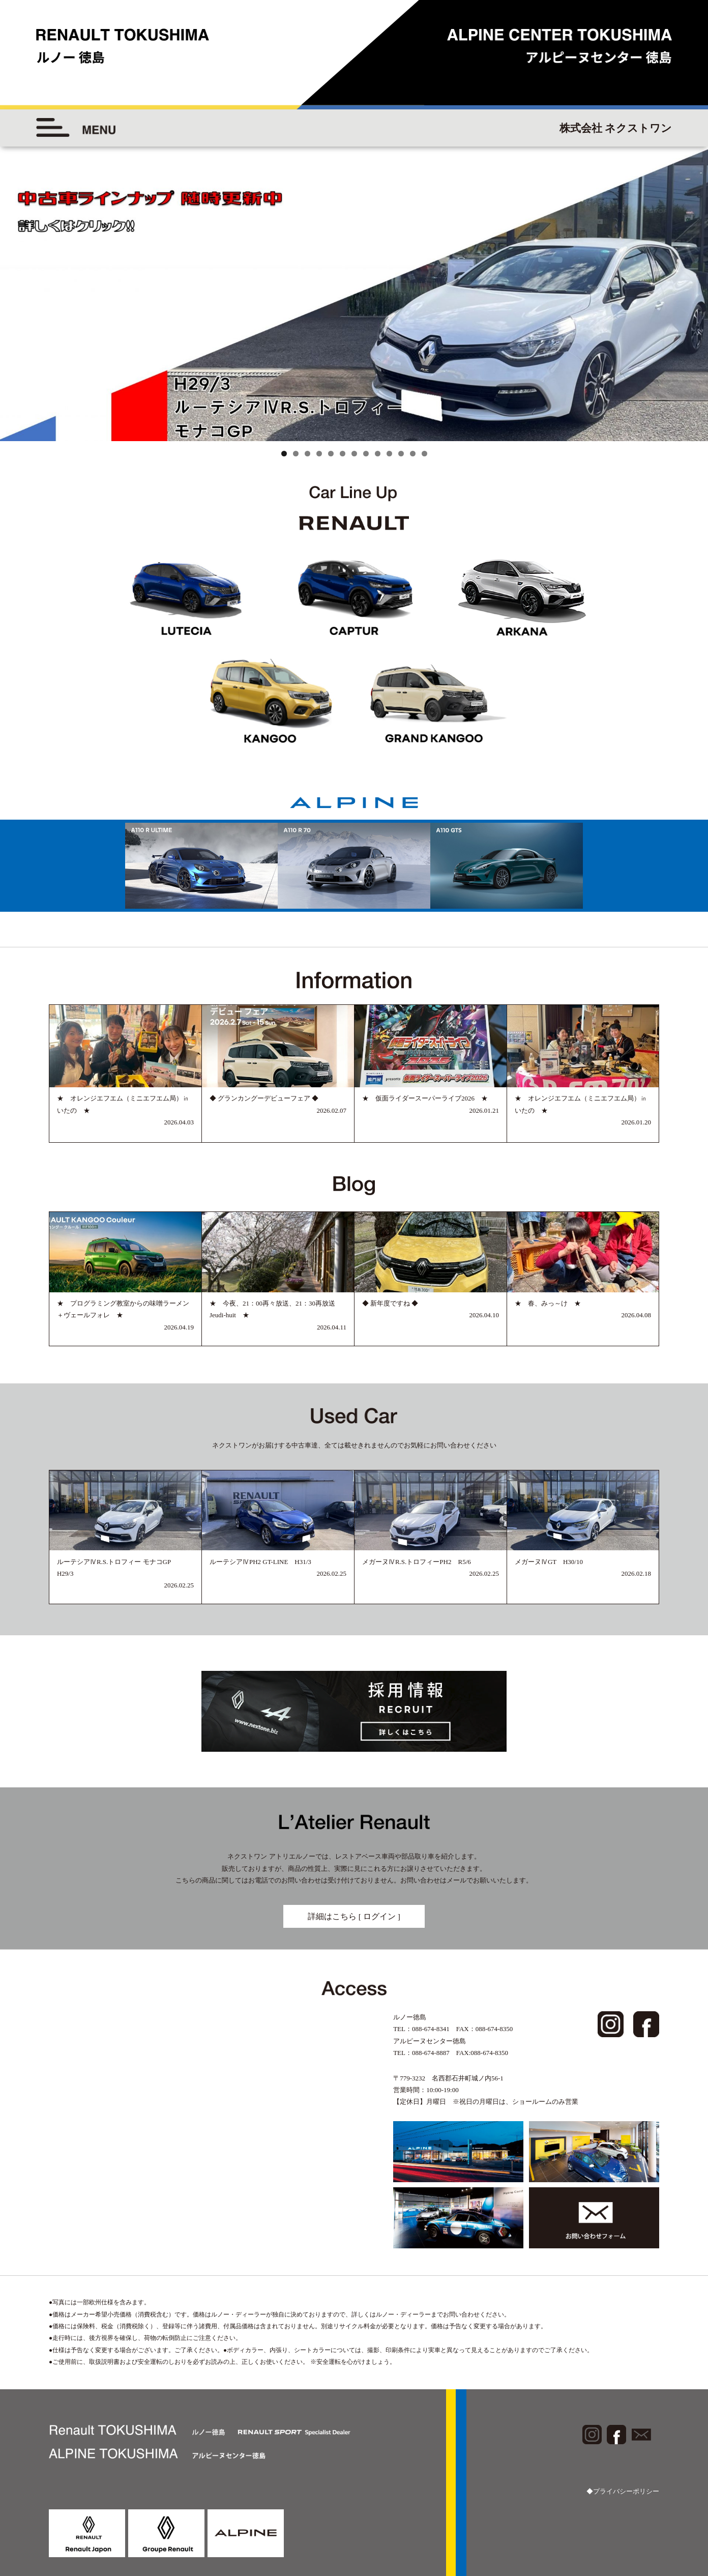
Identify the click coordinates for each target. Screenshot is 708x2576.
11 (401, 453)
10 (389, 453)
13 (424, 453)
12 (413, 453)
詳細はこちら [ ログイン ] (354, 1916)
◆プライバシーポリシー (622, 2491)
